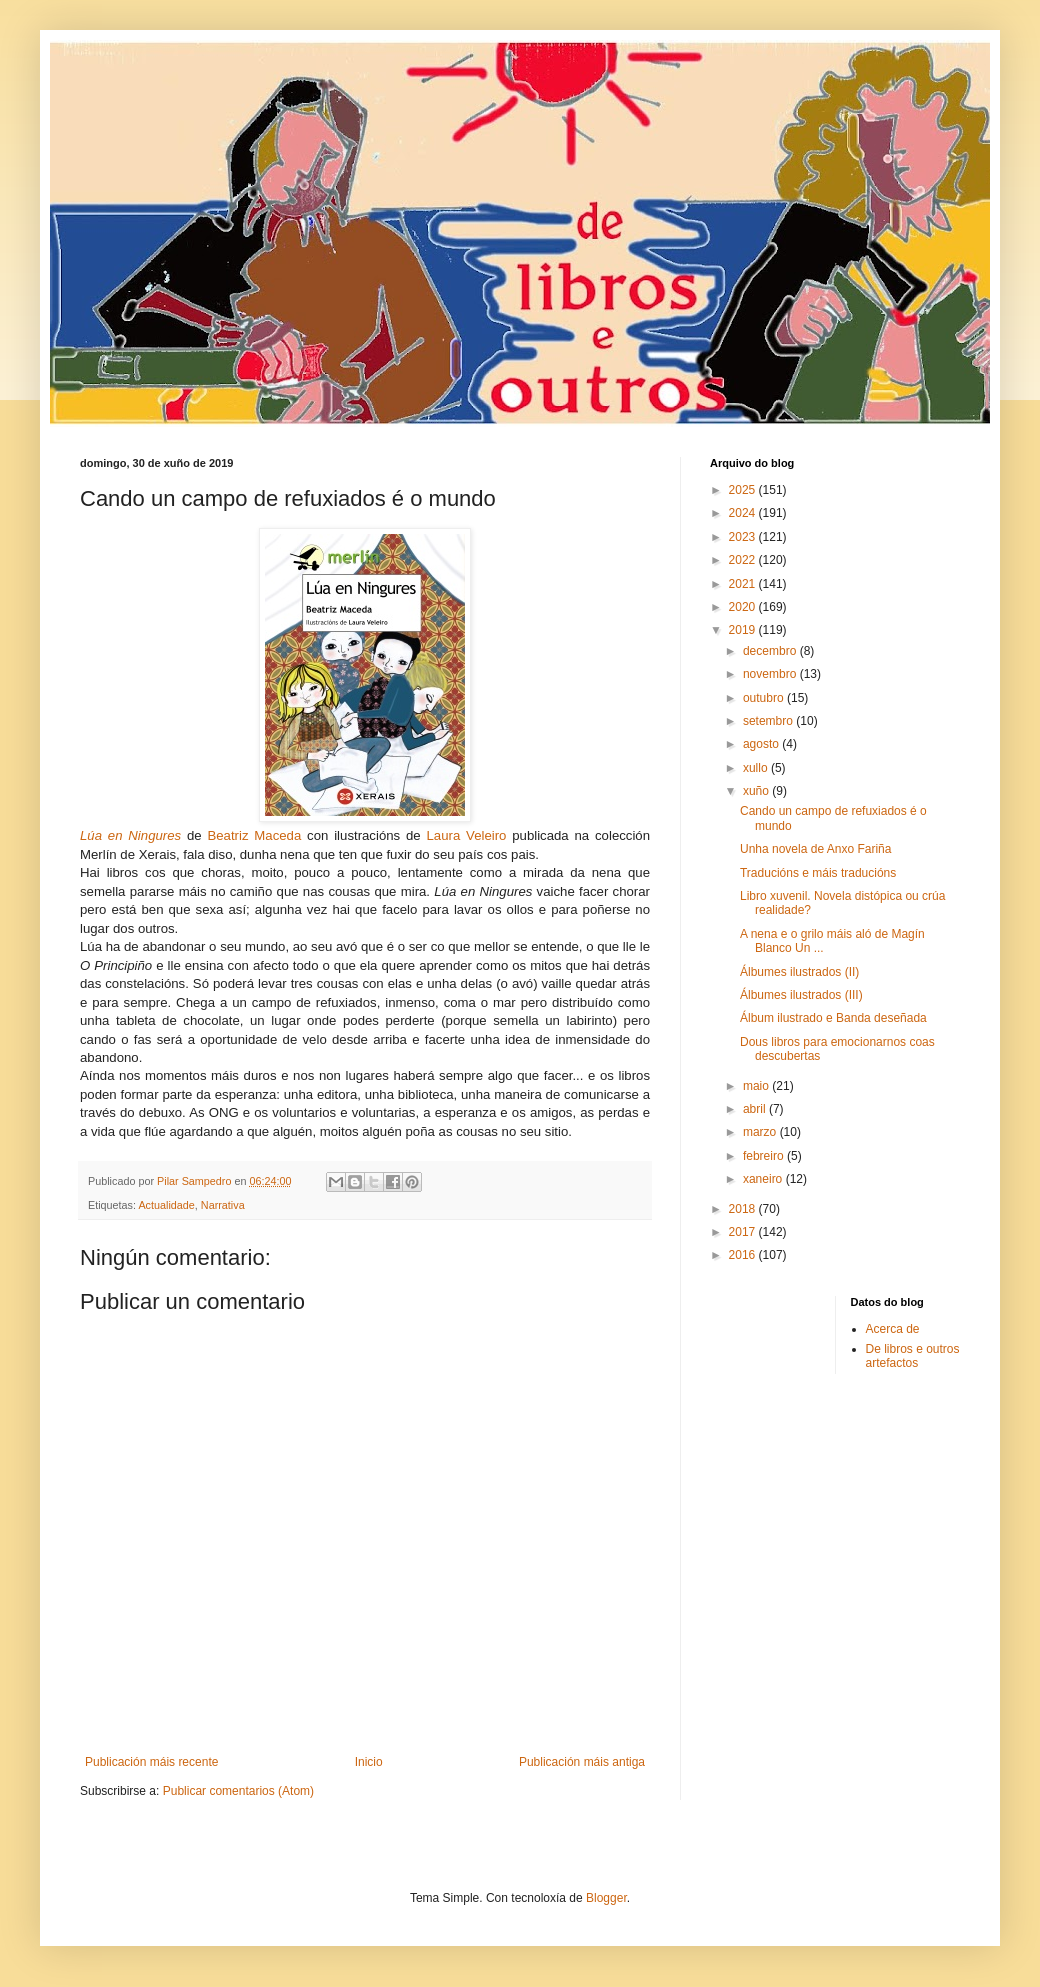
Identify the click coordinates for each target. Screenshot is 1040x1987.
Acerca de (893, 1329)
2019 (744, 630)
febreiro (765, 1156)
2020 (744, 607)
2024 (744, 513)
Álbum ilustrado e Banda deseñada (833, 1018)
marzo (761, 1132)
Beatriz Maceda (254, 835)
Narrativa (223, 1205)
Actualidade (166, 1205)
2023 (744, 537)
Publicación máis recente (151, 1762)
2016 (744, 1255)
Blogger (606, 1898)
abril (756, 1109)
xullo (757, 768)
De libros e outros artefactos (913, 1356)
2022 (744, 560)
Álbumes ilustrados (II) (799, 972)
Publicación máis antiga (582, 1762)
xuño (757, 791)
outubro (765, 698)
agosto (762, 744)
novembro (771, 674)
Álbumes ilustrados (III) (801, 995)
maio (757, 1086)
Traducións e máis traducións (818, 873)
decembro (771, 651)
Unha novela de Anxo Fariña (815, 849)
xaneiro (764, 1179)
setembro (769, 721)
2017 (744, 1232)
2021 (744, 584)
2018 (744, 1209)
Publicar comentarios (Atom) (238, 1791)
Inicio (369, 1762)
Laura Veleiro (467, 835)
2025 (744, 490)
